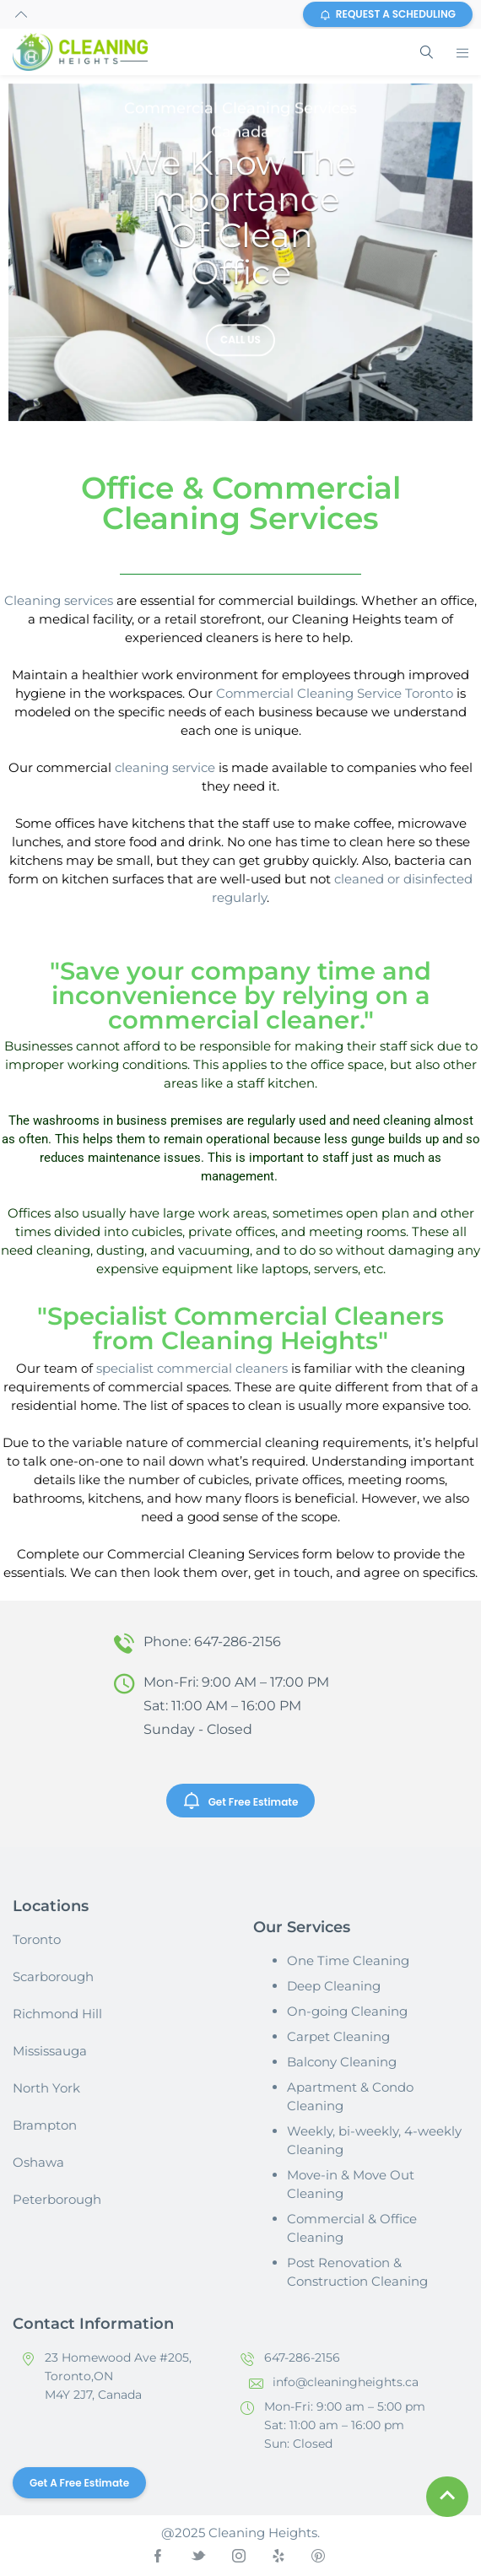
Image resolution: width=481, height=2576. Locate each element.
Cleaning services (58, 600)
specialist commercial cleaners (192, 1368)
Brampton (45, 2125)
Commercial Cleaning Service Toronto (334, 693)
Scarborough (53, 1976)
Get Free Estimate (241, 1800)
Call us (240, 343)
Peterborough (57, 2199)
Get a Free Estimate (79, 2483)
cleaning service (165, 767)
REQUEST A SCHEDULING (388, 14)
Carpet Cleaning (338, 2036)
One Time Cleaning (348, 1960)
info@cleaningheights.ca (346, 2382)
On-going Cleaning (347, 2011)
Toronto (37, 1939)
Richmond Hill (57, 2014)
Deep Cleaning (334, 1986)
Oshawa (38, 2162)
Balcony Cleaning (342, 2062)
